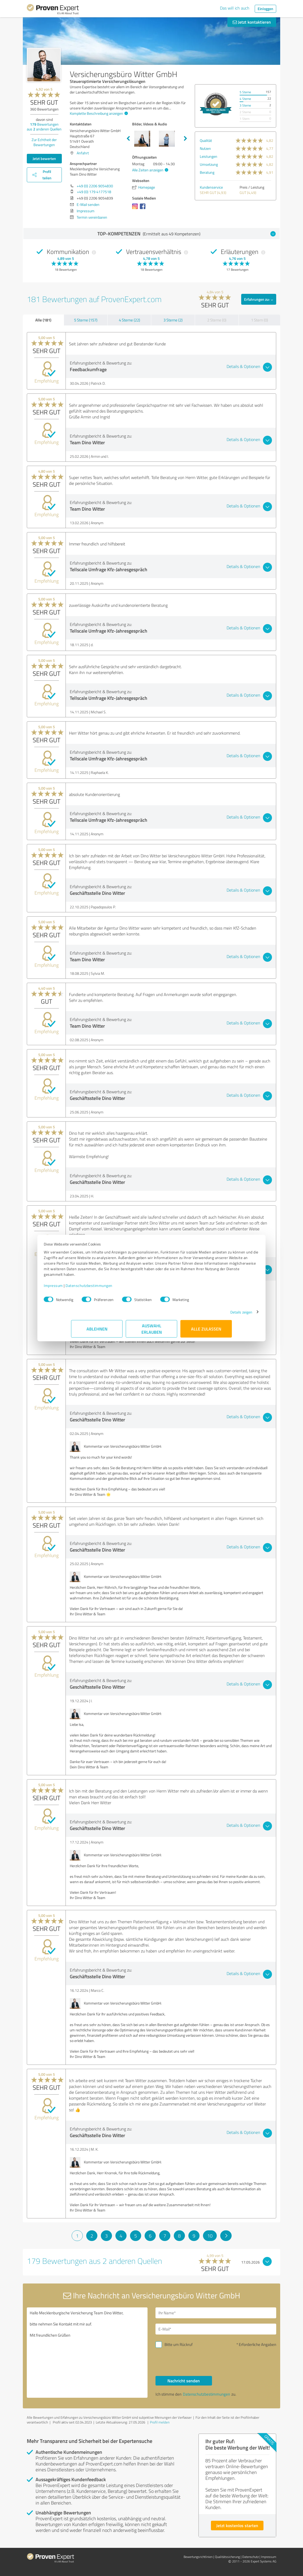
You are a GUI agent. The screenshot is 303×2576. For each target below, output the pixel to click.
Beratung (207, 172)
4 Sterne (245, 98)
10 (210, 2235)
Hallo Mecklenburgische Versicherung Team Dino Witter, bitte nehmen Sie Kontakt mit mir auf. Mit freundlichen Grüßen (87, 2352)
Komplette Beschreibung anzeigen (98, 113)
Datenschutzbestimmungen (116, 1288)
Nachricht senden (183, 2381)
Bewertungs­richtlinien (198, 2556)
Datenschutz (250, 2556)
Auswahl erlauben (151, 1331)
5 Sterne (245, 92)
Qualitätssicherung (227, 2556)
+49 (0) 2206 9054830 (95, 185)
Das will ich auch (234, 8)
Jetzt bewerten (44, 158)
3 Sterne (245, 105)
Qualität (206, 140)
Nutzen (205, 148)
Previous (128, 138)
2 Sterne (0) (216, 320)
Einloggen (265, 8)
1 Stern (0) (259, 320)
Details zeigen (214, 1314)
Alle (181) (43, 320)
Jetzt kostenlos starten (237, 2525)
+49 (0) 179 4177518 (94, 191)
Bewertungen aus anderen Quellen (44, 127)
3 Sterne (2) (173, 320)
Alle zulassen (206, 1331)
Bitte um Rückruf (179, 2344)
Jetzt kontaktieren (252, 22)
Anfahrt (83, 152)
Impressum (80, 1288)
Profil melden (160, 2422)
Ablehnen (96, 1331)
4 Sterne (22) (129, 320)
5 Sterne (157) (85, 320)
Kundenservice (211, 187)
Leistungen (208, 156)
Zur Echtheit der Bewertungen (44, 142)
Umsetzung (209, 164)
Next (185, 138)
